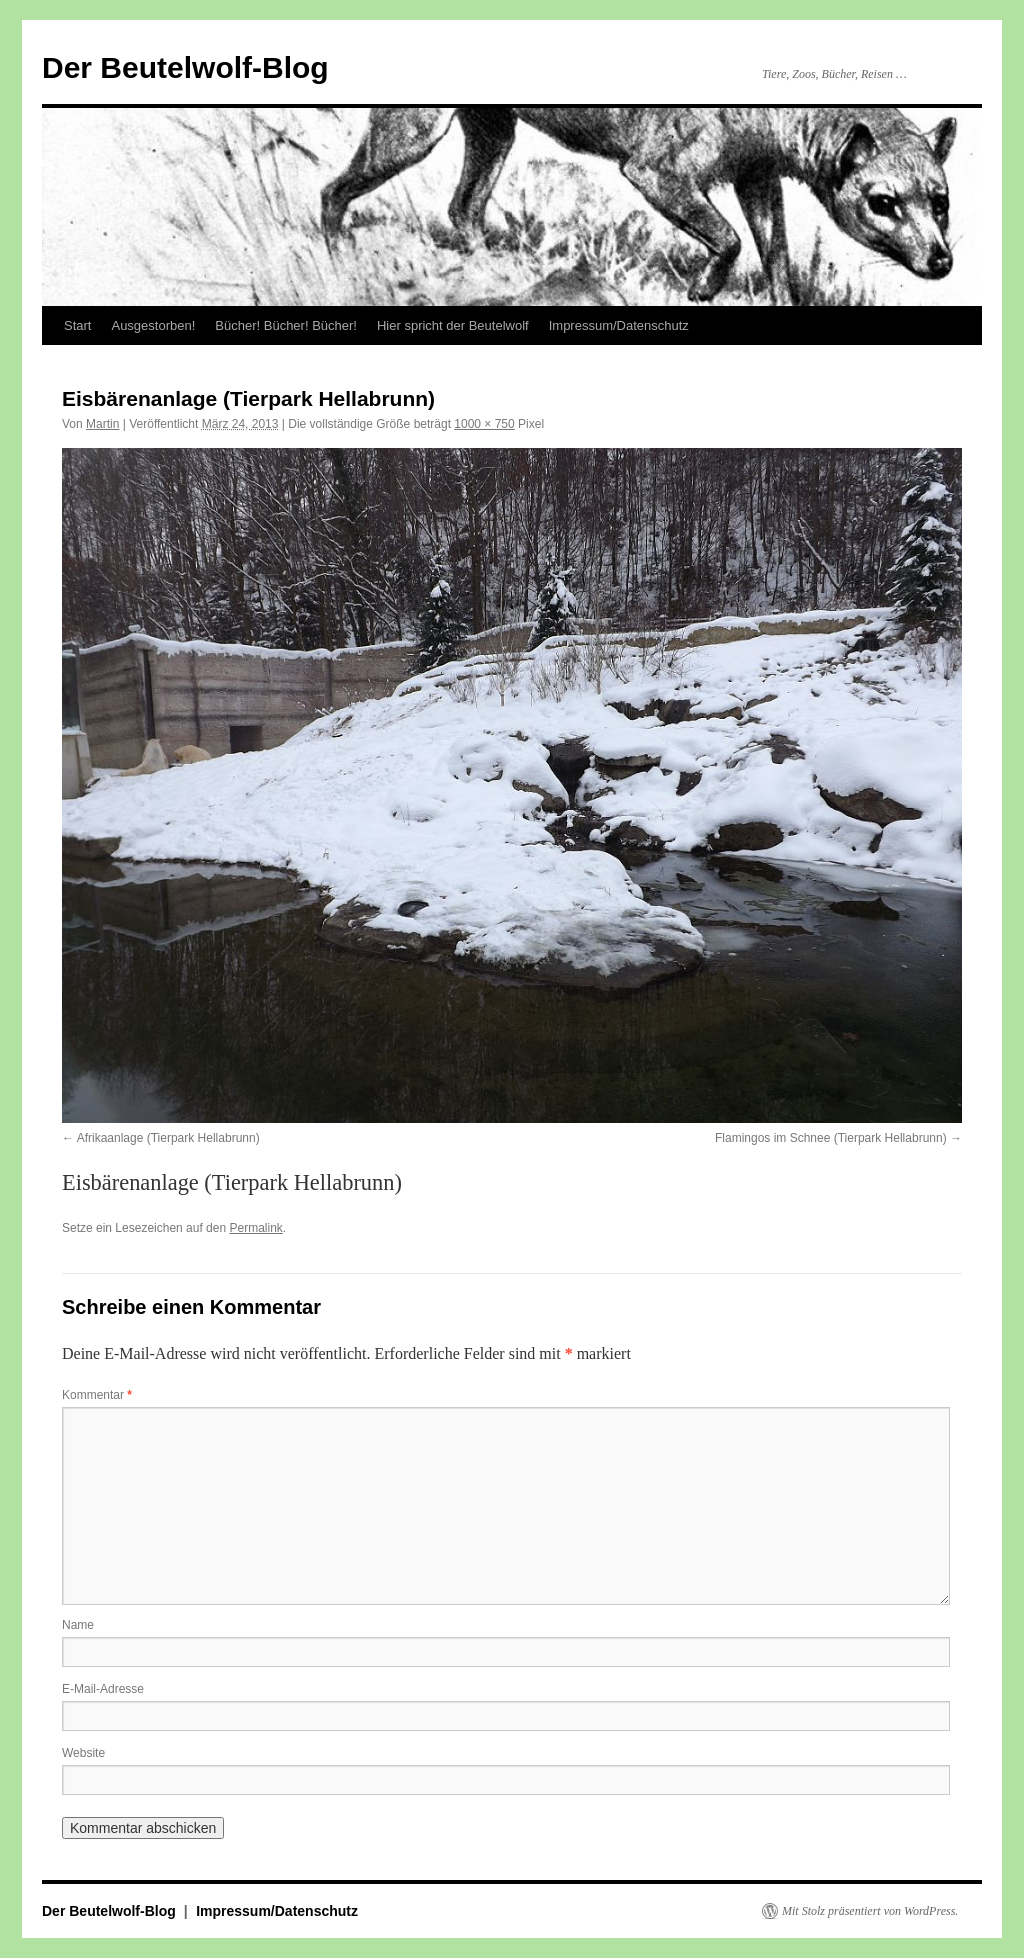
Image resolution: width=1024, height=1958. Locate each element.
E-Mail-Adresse (103, 1689)
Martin (102, 424)
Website (83, 1753)
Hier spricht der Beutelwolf (453, 325)
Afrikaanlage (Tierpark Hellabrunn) (168, 1138)
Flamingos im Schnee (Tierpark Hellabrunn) (831, 1138)
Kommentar (97, 1395)
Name (78, 1625)
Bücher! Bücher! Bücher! (286, 325)
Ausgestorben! (153, 325)
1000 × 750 (484, 424)
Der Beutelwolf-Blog (185, 67)
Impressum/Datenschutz (619, 325)
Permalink (255, 1228)
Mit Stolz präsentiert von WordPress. (870, 1911)
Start (77, 325)
